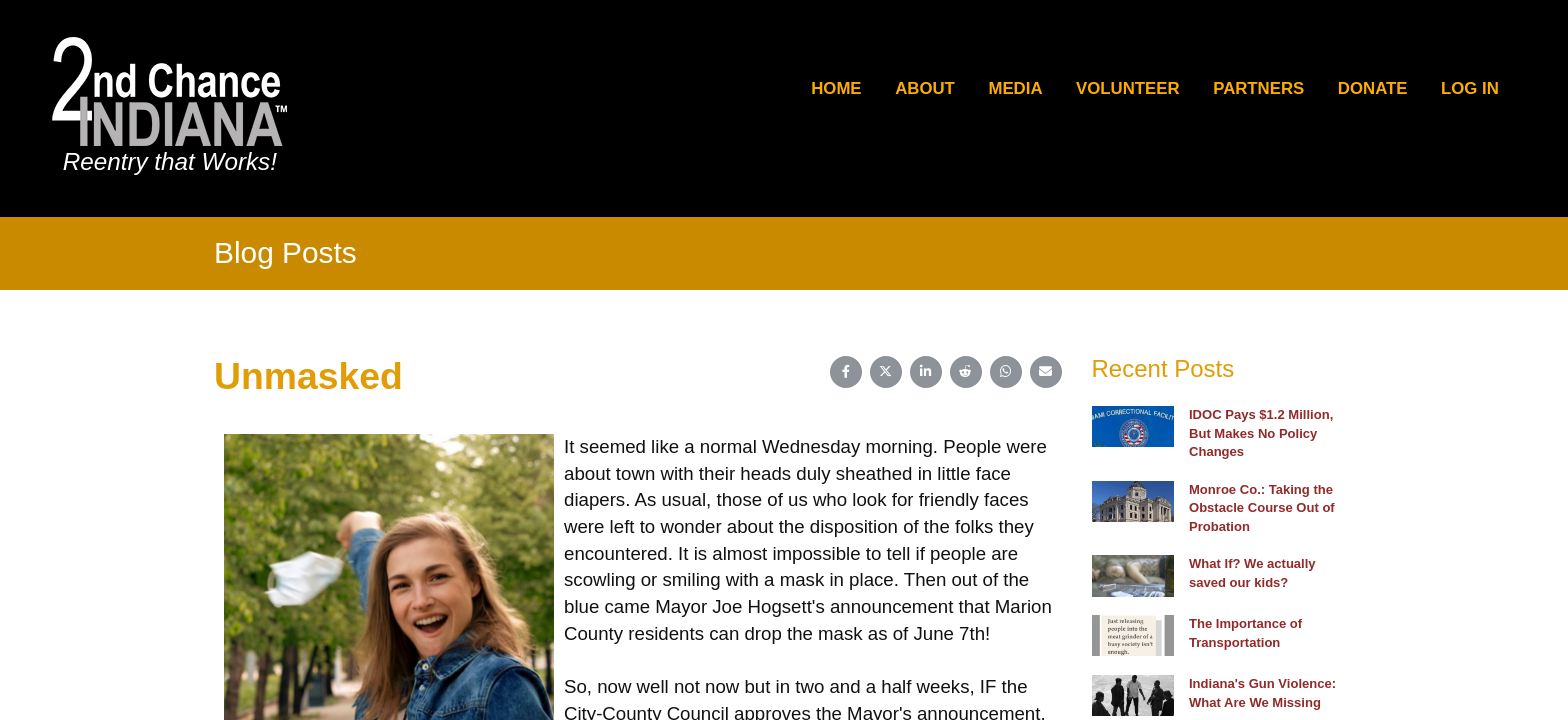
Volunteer (1128, 88)
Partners (1258, 88)
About (925, 88)
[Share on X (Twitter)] (886, 372)
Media (1015, 88)
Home (836, 88)
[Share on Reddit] (966, 372)
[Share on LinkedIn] (926, 372)
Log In (1470, 88)
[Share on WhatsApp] (1006, 372)
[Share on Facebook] (846, 372)
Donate (1373, 88)
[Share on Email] (1046, 372)
